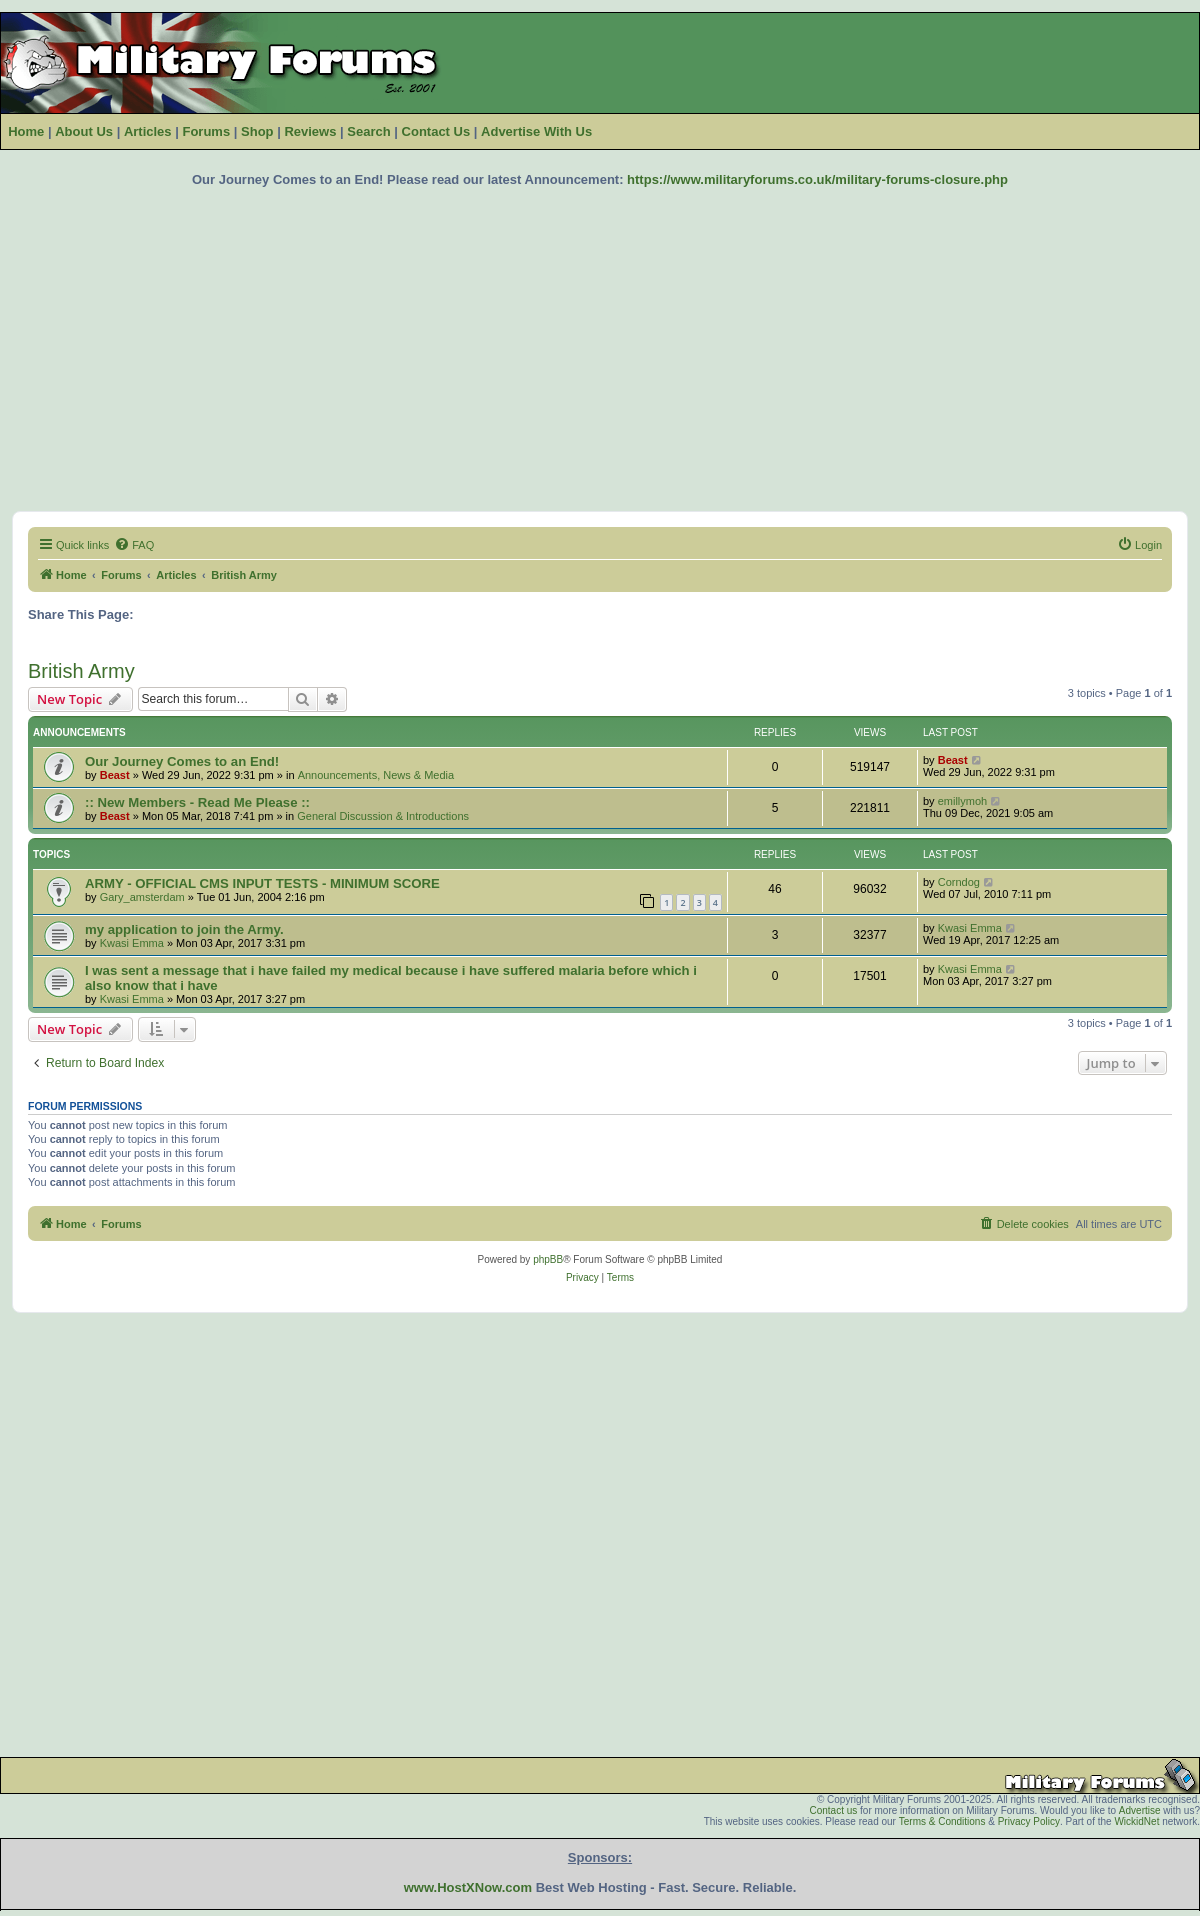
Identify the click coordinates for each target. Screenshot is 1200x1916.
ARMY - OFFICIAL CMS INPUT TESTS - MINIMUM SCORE (262, 883)
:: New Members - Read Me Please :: (197, 802)
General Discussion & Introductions (383, 816)
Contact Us (436, 131)
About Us (84, 131)
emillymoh (963, 801)
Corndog (959, 882)
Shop (257, 131)
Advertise (1140, 1810)
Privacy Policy (1029, 1821)
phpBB (548, 1259)
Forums (206, 131)
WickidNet (1136, 1821)
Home (26, 131)
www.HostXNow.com (468, 1887)
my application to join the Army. (184, 929)
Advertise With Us (536, 131)
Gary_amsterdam (142, 897)
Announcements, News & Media (376, 775)
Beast (115, 775)
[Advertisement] (600, 349)
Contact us (833, 1810)
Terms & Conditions (942, 1821)
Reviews (310, 131)
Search (368, 131)
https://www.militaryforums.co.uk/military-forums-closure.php (817, 179)
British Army (81, 671)
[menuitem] (134, 545)
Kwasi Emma (132, 943)
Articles (148, 131)
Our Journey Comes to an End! (182, 761)
